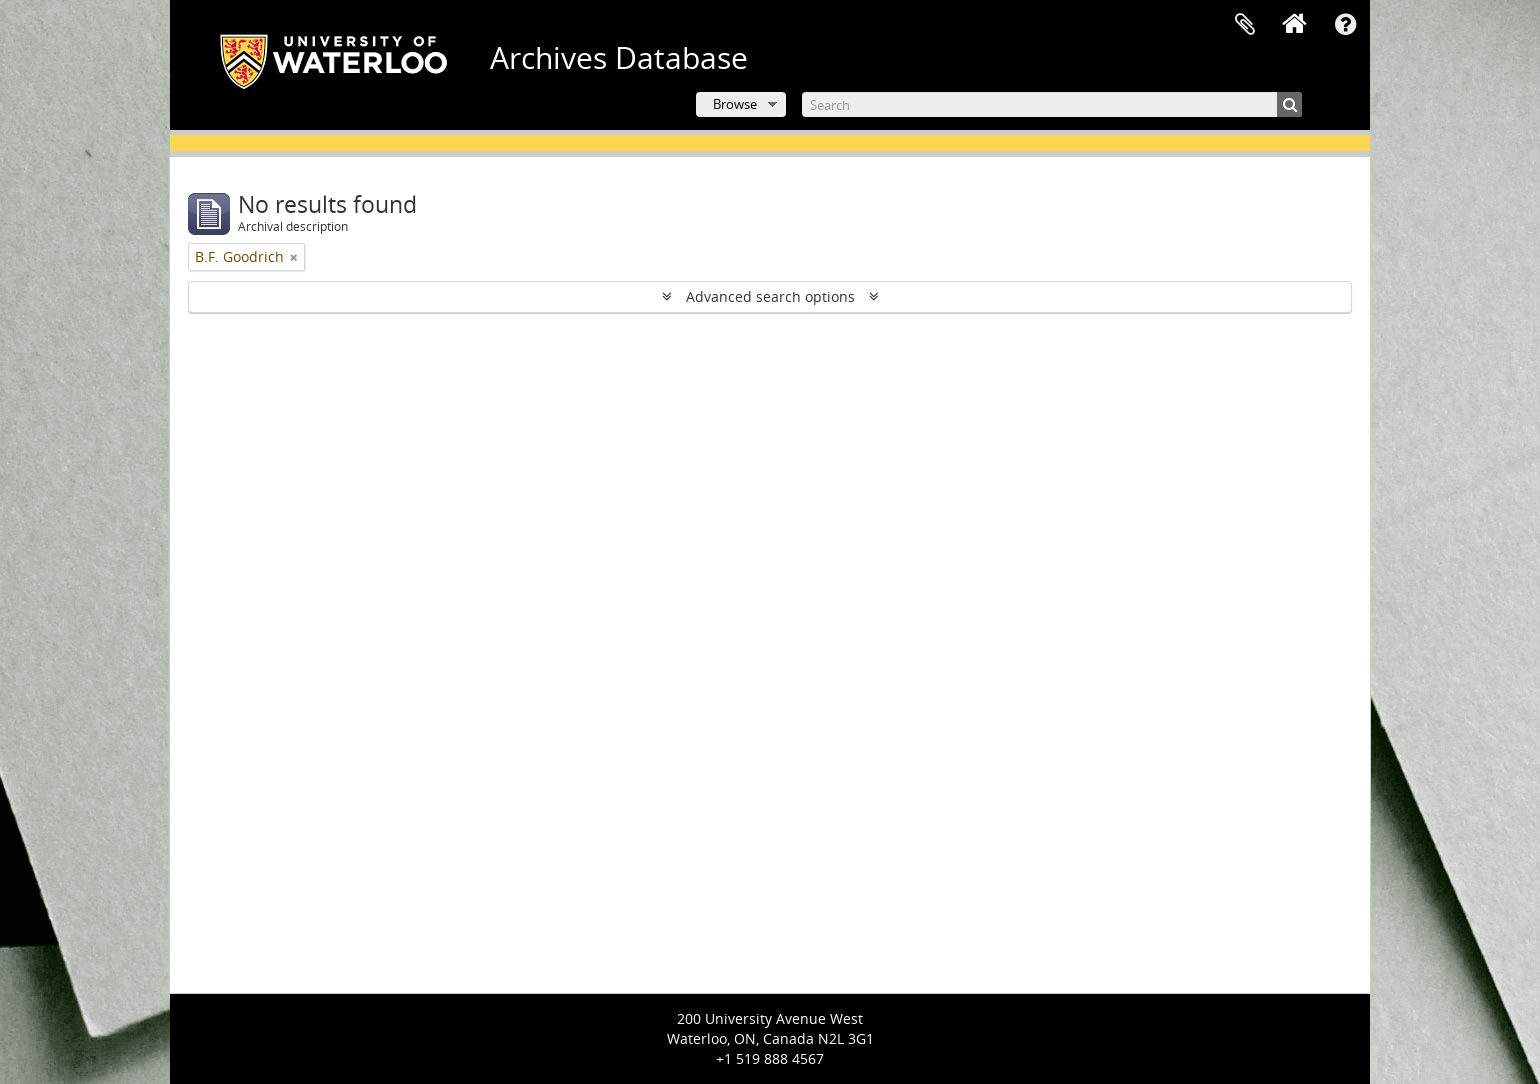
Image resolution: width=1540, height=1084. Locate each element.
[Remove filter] (294, 257)
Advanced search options (770, 296)
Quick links (1345, 25)
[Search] (1052, 104)
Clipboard (1245, 25)
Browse (735, 104)
